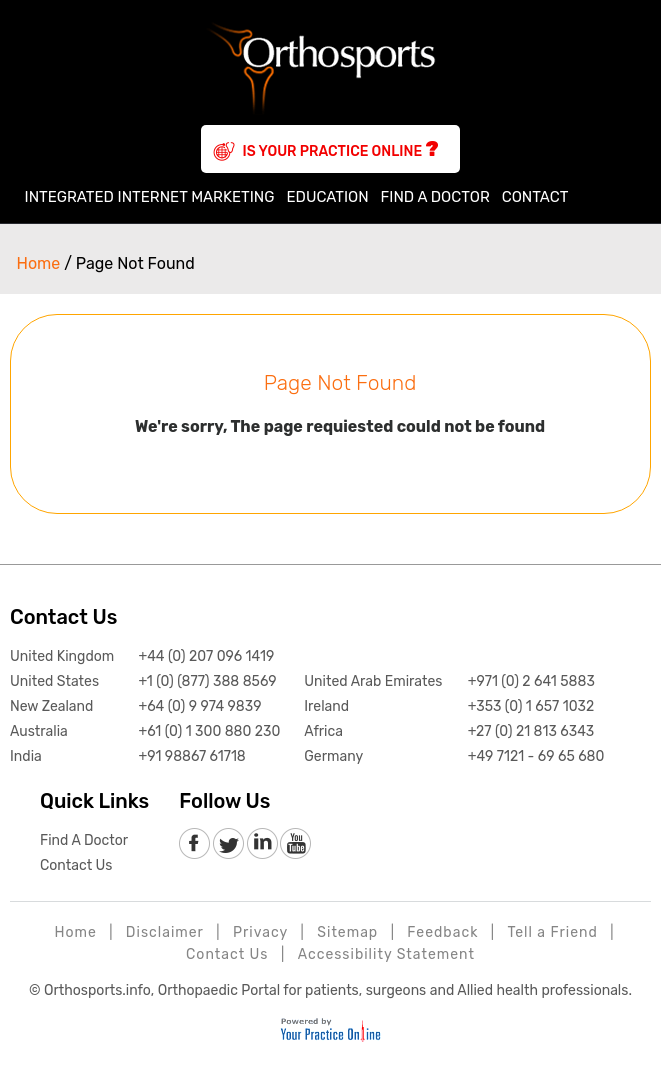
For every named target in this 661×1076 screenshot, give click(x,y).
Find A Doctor (435, 197)
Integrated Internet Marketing (150, 197)
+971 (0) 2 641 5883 (531, 681)
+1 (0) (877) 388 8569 (207, 681)
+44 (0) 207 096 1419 (206, 656)
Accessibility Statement (386, 954)
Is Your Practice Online (341, 149)
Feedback (442, 932)
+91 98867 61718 (191, 756)
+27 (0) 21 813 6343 (531, 731)
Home (13, 197)
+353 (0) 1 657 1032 (531, 706)
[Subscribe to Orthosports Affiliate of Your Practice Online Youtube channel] (294, 844)
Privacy (260, 932)
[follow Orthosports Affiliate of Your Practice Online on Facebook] (195, 844)
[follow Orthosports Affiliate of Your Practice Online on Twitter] (228, 844)
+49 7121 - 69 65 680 (536, 756)
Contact (535, 197)
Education (327, 197)
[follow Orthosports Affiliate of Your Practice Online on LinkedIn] (261, 844)
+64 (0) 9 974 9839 (199, 706)
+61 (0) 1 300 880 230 (209, 731)
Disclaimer (165, 932)
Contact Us (63, 617)
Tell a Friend (553, 932)
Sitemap (347, 932)
